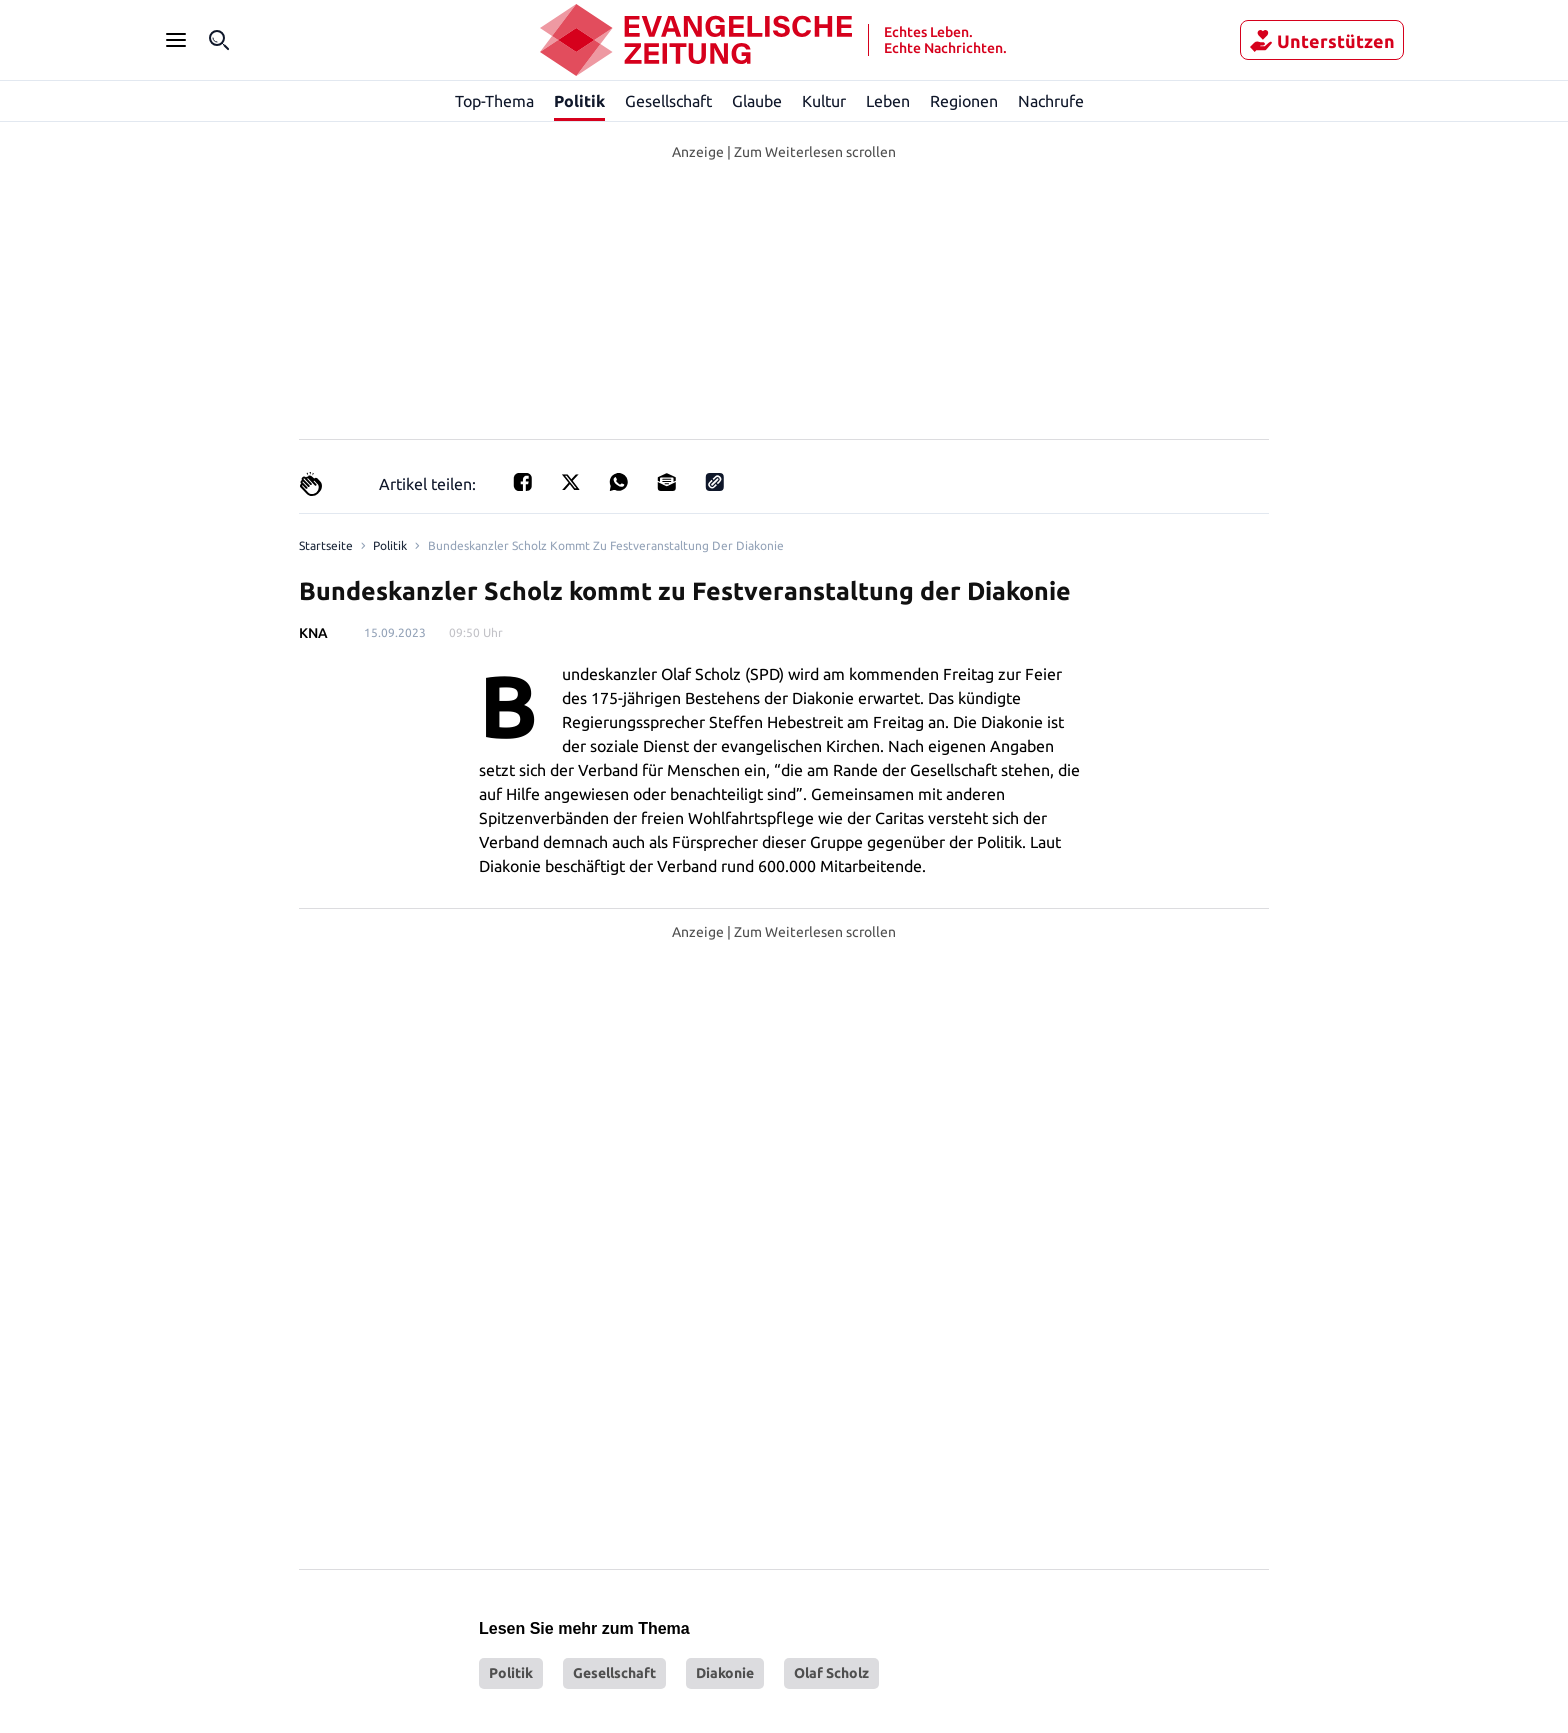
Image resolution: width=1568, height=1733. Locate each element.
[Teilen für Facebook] (517, 483)
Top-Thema (493, 100)
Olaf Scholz (831, 1353)
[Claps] (311, 484)
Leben (889, 100)
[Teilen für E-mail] (661, 483)
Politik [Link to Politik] (386, 546)
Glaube (759, 100)
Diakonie (725, 1353)
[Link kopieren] (709, 483)
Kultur (826, 100)
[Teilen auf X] (565, 483)
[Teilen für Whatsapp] (613, 483)
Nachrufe (1052, 100)
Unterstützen (1322, 41)
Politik (579, 101)
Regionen (965, 100)
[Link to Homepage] (324, 546)
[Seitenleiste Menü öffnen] (176, 40)
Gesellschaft (669, 100)
